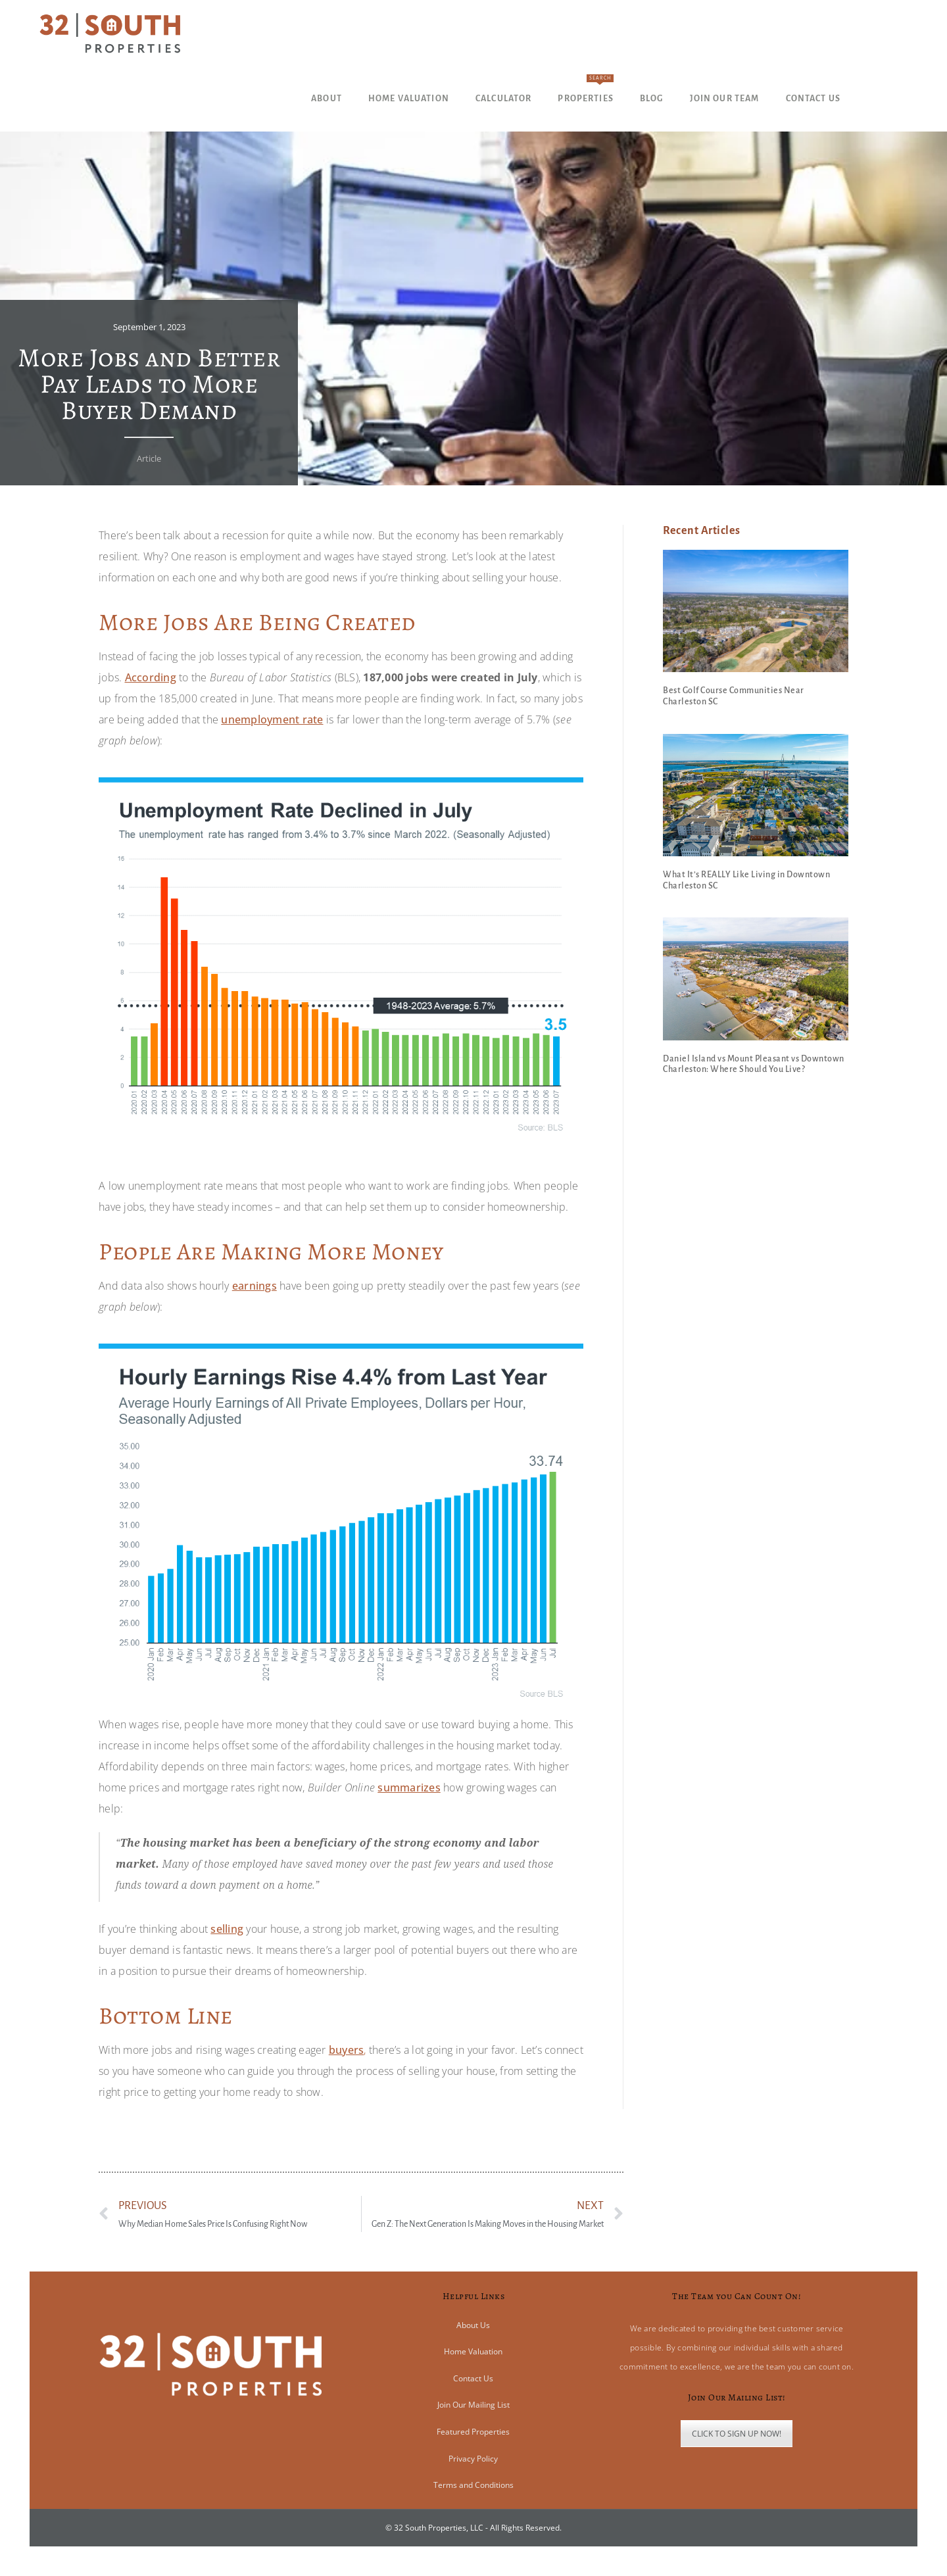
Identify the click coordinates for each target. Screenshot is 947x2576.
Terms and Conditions (473, 2485)
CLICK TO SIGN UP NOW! (736, 2433)
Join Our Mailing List (473, 2404)
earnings (254, 1285)
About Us (473, 2325)
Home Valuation (473, 2351)
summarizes (409, 1787)
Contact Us (473, 2378)
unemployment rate (272, 719)
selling (226, 1929)
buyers (346, 2050)
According (150, 677)
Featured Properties (473, 2431)
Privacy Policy (473, 2458)
